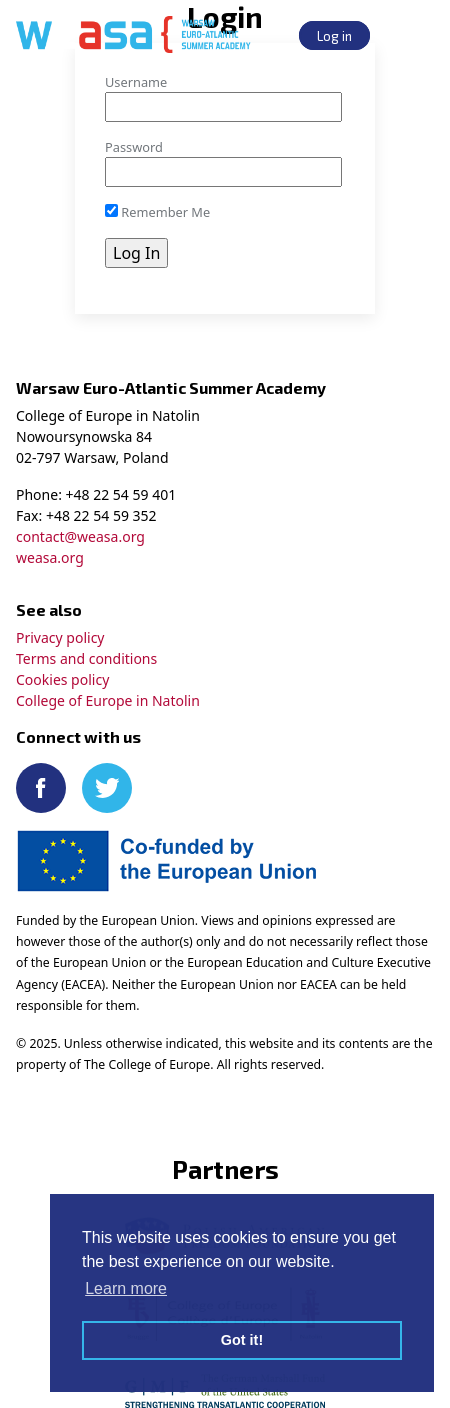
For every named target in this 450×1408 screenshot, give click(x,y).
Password (134, 147)
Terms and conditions (86, 658)
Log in (334, 35)
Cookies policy (62, 679)
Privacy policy (60, 637)
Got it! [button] (242, 1340)
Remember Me (157, 212)
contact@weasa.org (80, 536)
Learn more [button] (126, 1288)
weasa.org (50, 557)
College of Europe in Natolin (108, 700)
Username (136, 82)
